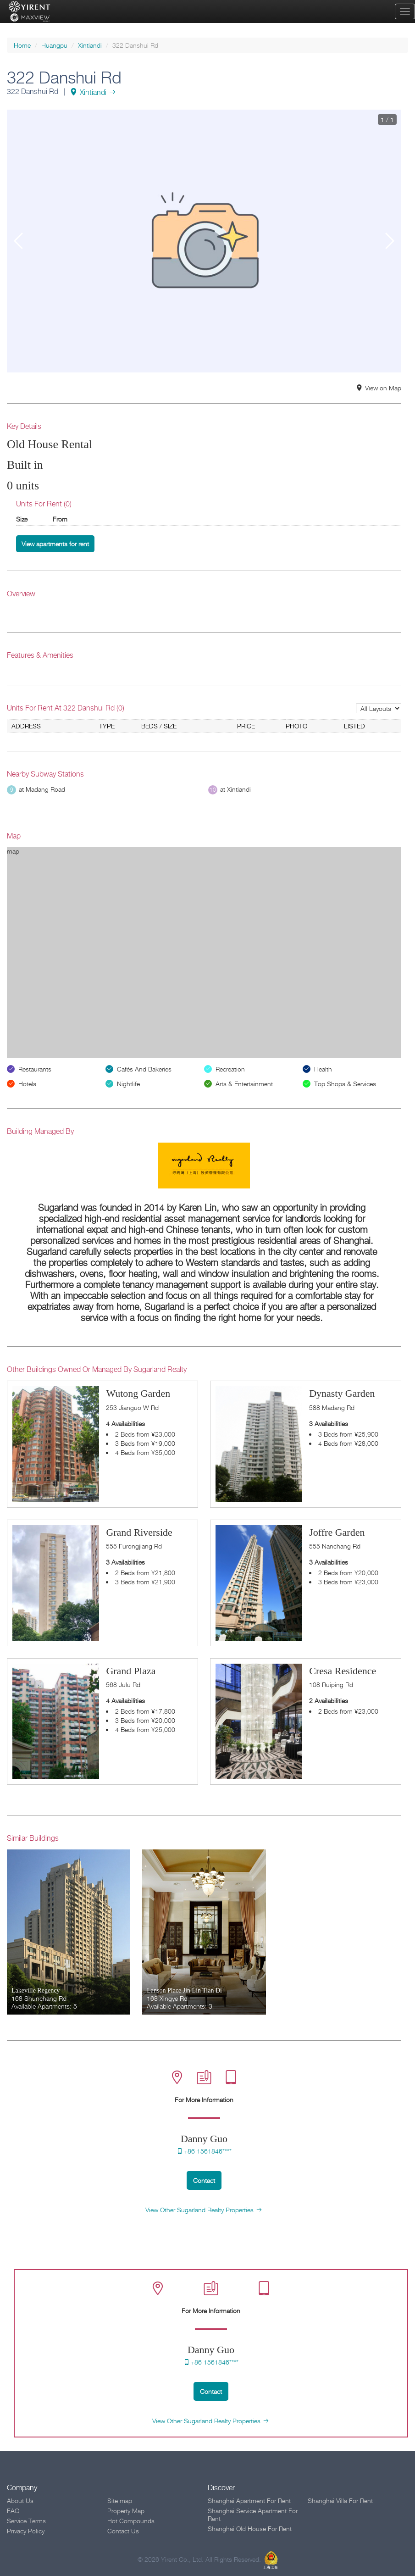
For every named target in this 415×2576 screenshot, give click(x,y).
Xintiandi (90, 45)
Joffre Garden (337, 1532)
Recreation (230, 1069)
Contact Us (123, 2531)
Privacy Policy (25, 2531)
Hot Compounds (131, 2521)
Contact (204, 2180)
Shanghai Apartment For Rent (249, 2500)
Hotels (27, 1084)
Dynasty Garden (342, 1393)
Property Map (125, 2511)
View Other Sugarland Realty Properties (203, 2210)
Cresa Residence (342, 1671)
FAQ (13, 2511)
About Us (20, 2500)
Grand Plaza (130, 1671)
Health (323, 1069)
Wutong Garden (138, 1393)
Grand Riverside (139, 1532)
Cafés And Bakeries (144, 1069)
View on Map (378, 388)
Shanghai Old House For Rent (250, 2528)
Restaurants (34, 1069)
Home (22, 45)
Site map (119, 2500)
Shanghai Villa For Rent (340, 2500)
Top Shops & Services (345, 1084)
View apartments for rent (55, 544)
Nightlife (128, 1084)
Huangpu (54, 45)
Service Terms (26, 2521)
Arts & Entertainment (244, 1084)
